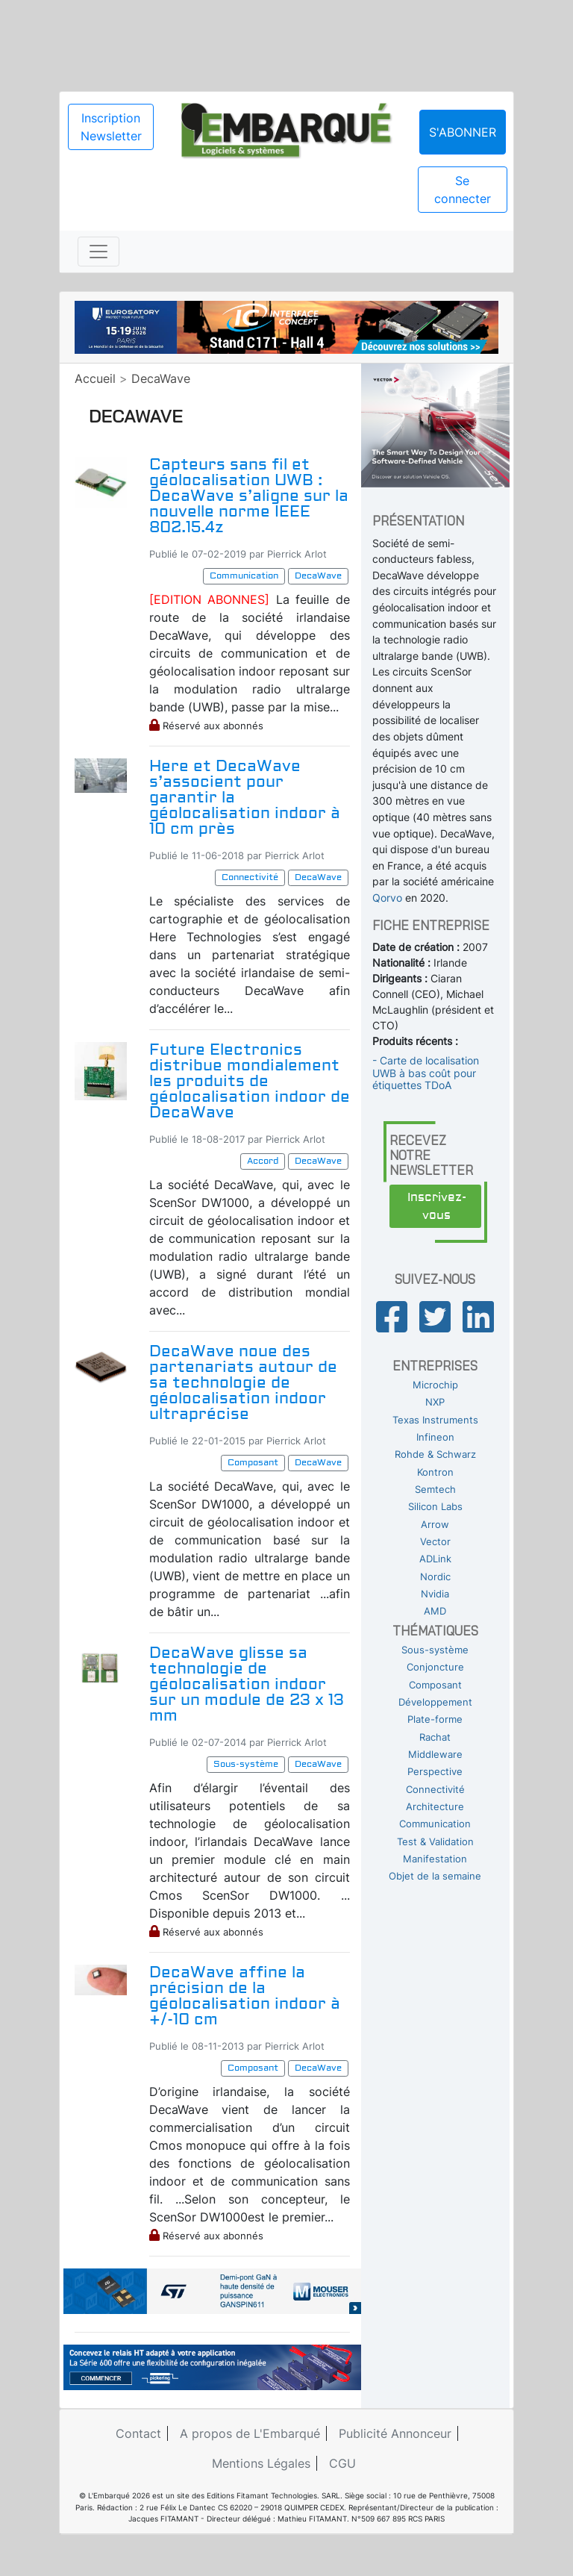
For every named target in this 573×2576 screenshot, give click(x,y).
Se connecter (462, 189)
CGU (342, 2463)
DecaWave (160, 378)
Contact (138, 2433)
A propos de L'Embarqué (250, 2433)
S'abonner (462, 132)
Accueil (95, 378)
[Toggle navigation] (98, 251)
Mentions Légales (261, 2463)
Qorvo (387, 897)
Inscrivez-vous (436, 1206)
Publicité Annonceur (395, 2433)
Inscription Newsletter (111, 126)
